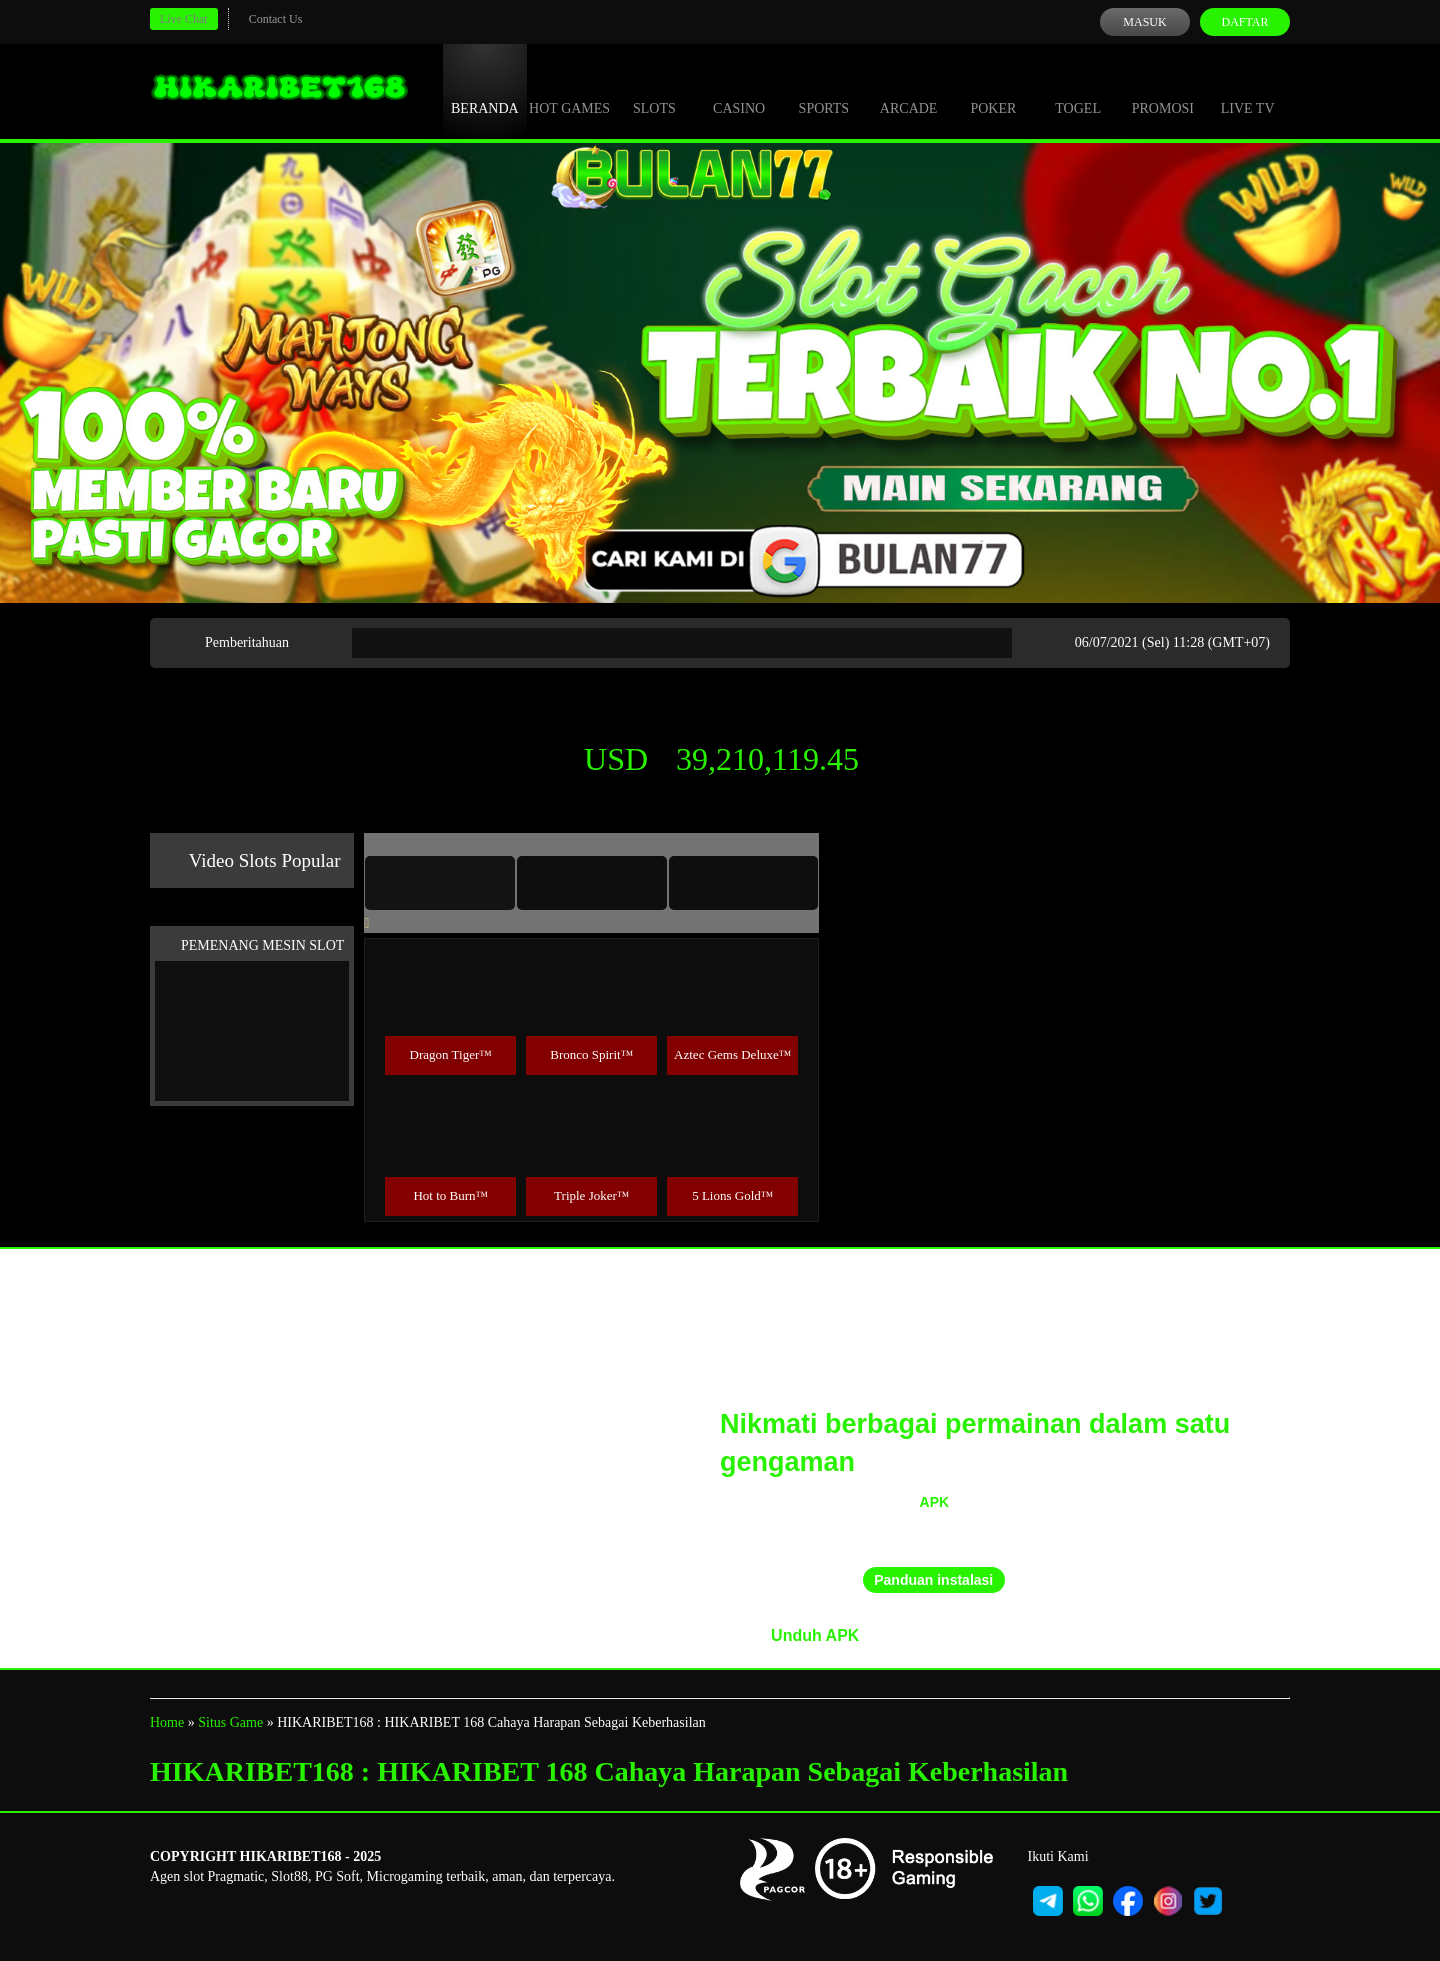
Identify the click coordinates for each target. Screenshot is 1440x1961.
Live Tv (1248, 90)
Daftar (1244, 22)
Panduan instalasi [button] (933, 1580)
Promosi (1163, 90)
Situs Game (230, 1722)
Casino (739, 90)
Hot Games (569, 90)
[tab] (440, 883)
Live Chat (184, 19)
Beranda (485, 90)
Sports (824, 90)
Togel (1078, 90)
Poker (993, 90)
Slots (654, 90)
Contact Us (276, 19)
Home (167, 1722)
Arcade (909, 90)
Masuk (1144, 22)
